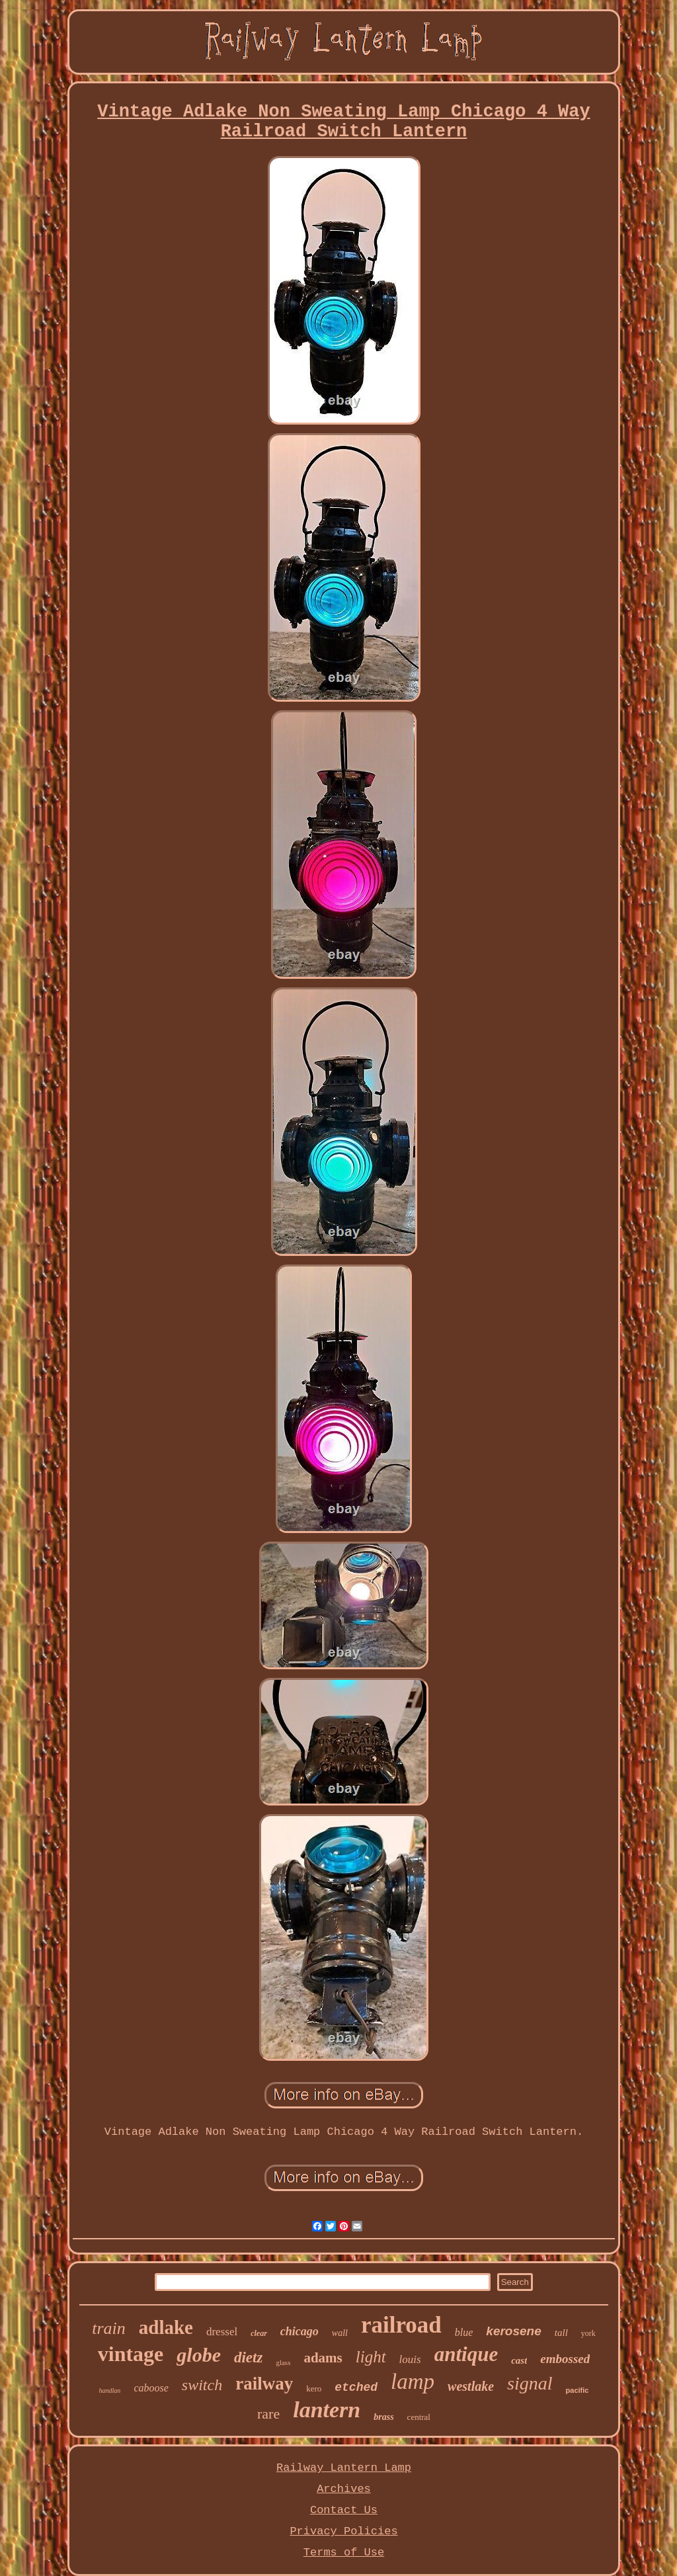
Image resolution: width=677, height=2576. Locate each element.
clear (259, 2333)
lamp (412, 2381)
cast (519, 2360)
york (588, 2333)
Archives (344, 2489)
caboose (151, 2387)
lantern (326, 2409)
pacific (577, 2390)
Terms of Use (343, 2552)
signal (529, 2383)
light (371, 2357)
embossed (565, 2359)
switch (202, 2384)
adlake (166, 2327)
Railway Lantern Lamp (343, 2468)
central (418, 2417)
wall (340, 2333)
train (109, 2328)
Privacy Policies (343, 2531)
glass (283, 2362)
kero (313, 2388)
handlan (110, 2390)
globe (199, 2355)
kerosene (513, 2331)
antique (466, 2354)
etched (356, 2387)
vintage (131, 2354)
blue (464, 2332)
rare (268, 2413)
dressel (221, 2331)
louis (410, 2359)
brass (383, 2417)
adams (322, 2358)
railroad (401, 2325)
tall (561, 2332)
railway (264, 2383)
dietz (248, 2357)
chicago (299, 2331)
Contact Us (344, 2510)
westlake (471, 2386)
